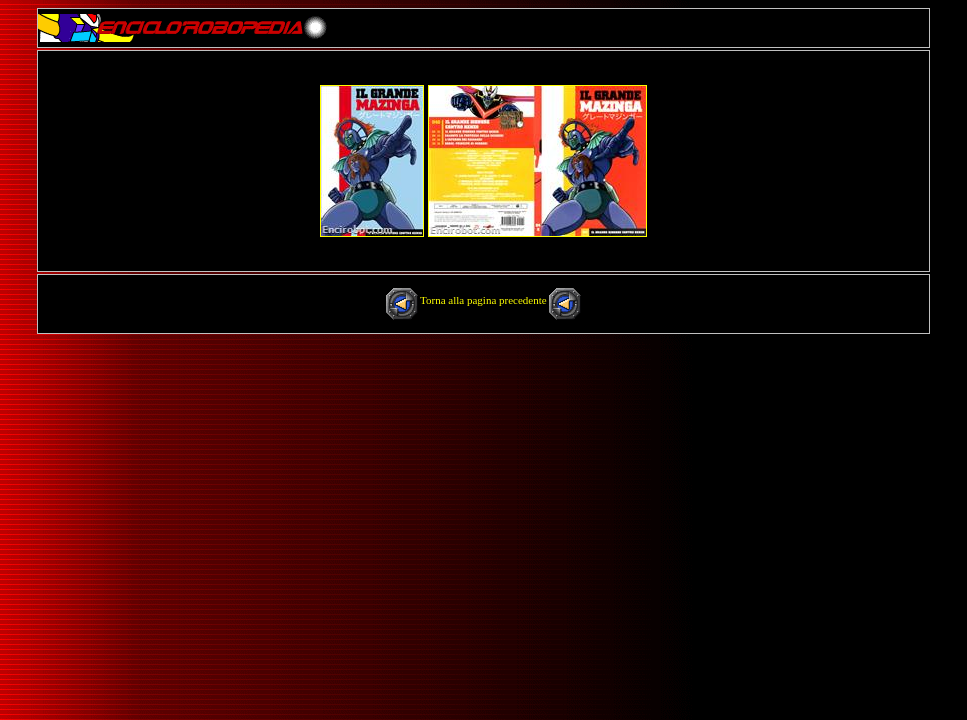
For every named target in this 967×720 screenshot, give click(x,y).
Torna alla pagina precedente (484, 300)
